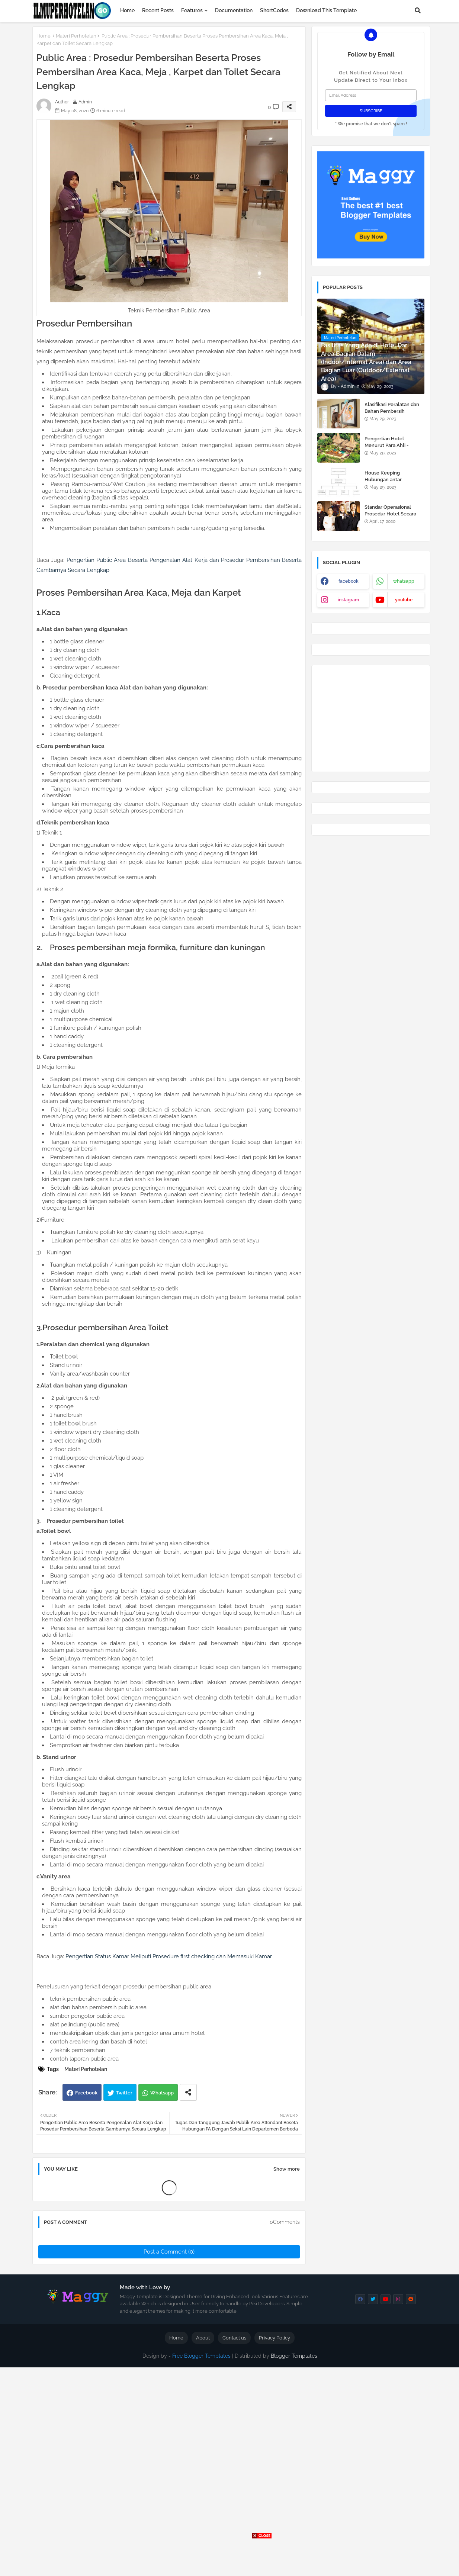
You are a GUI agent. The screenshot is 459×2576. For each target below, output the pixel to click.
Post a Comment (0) (169, 2251)
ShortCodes (274, 10)
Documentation (234, 10)
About (203, 2338)
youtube (404, 599)
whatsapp (403, 581)
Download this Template (326, 10)
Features (192, 10)
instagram (348, 599)
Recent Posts (158, 10)
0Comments (285, 2222)
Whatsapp (162, 2093)
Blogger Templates (294, 2356)
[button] (417, 10)
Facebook (86, 2093)
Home (127, 10)
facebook (348, 581)
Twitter (124, 2093)
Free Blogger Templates (201, 2356)
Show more (286, 2169)
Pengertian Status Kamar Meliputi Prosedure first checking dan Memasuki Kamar (168, 1956)
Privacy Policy (274, 2338)
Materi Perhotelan (76, 36)
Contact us (234, 2338)
